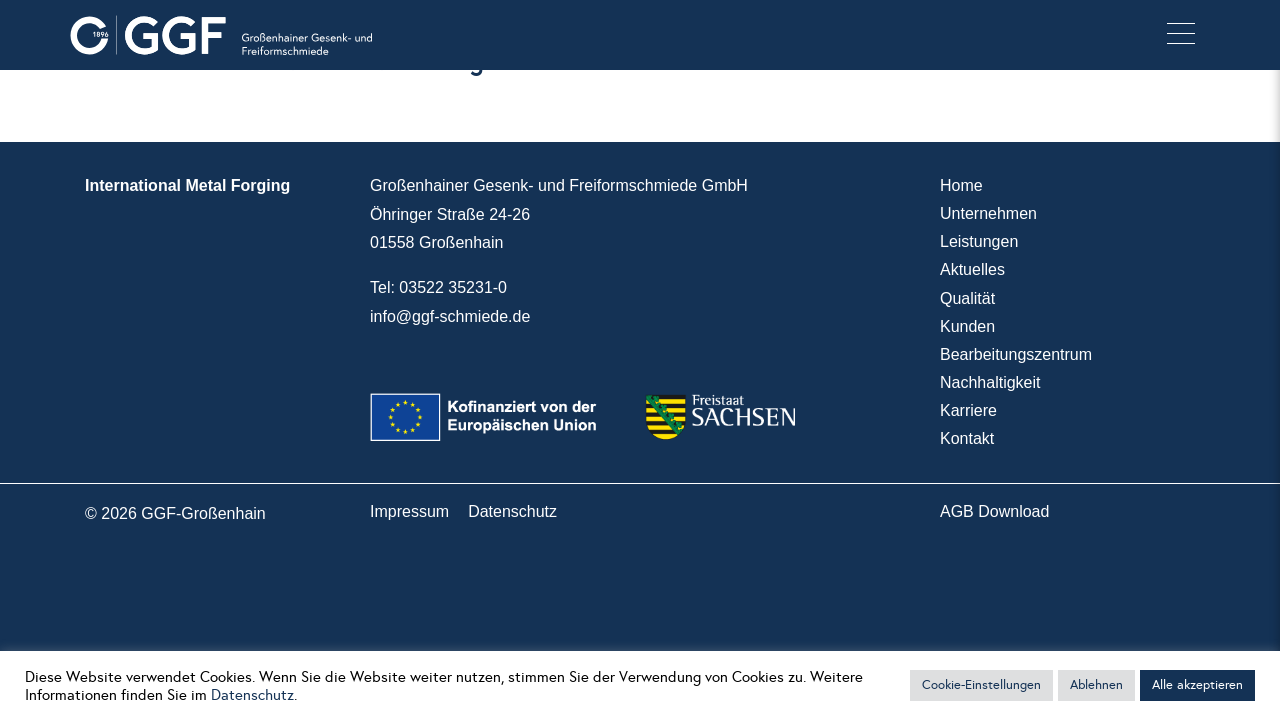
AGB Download (994, 511)
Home (961, 185)
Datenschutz (512, 511)
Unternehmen (988, 213)
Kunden (967, 326)
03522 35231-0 (453, 287)
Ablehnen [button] (1096, 685)
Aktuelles (972, 269)
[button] (1181, 35)
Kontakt (967, 438)
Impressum (409, 511)
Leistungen (979, 241)
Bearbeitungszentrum (1016, 354)
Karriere (968, 410)
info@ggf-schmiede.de (450, 316)
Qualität (967, 298)
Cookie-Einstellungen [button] (981, 685)
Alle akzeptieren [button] (1197, 685)
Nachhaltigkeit (990, 382)
